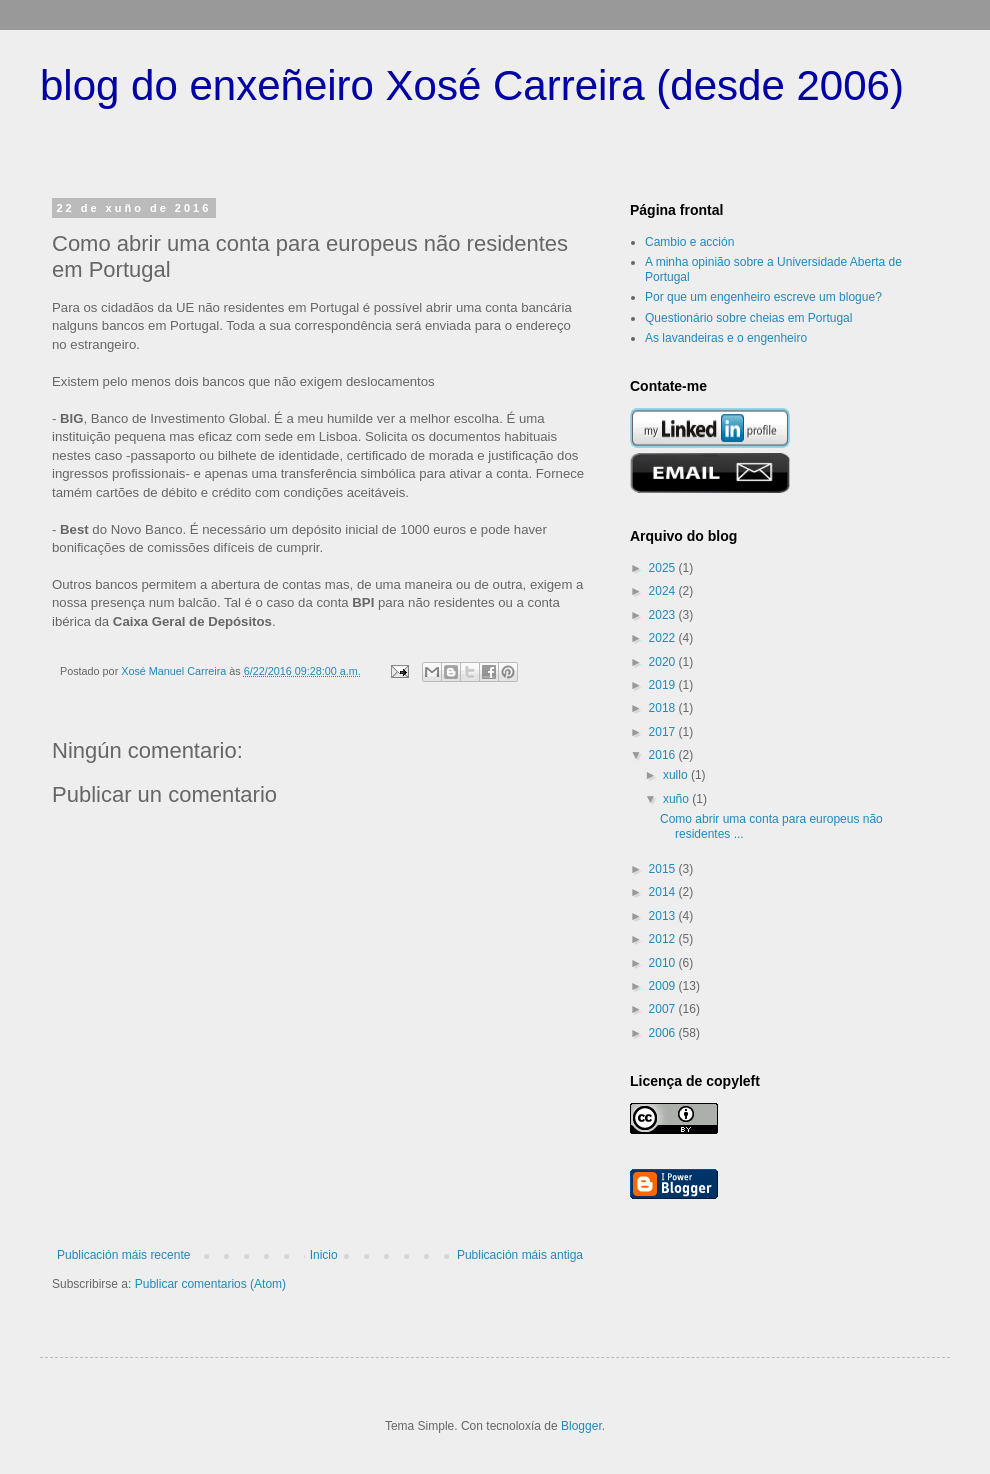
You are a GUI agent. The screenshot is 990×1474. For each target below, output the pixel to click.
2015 (664, 869)
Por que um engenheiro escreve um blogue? (763, 297)
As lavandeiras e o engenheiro (726, 338)
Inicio (324, 1255)
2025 (664, 568)
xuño (677, 799)
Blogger (581, 1426)
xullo (677, 775)
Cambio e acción (689, 242)
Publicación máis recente (123, 1255)
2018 (664, 708)
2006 (664, 1033)
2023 (664, 615)
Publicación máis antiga (520, 1255)
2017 (664, 732)
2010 (664, 963)
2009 (664, 986)
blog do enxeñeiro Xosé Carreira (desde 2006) (472, 85)
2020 (664, 662)
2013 (664, 916)
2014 (664, 892)
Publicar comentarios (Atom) (210, 1284)
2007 (664, 1009)
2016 (664, 755)
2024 (664, 591)
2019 (664, 685)
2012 (664, 939)
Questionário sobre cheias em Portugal (748, 318)
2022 (664, 638)
